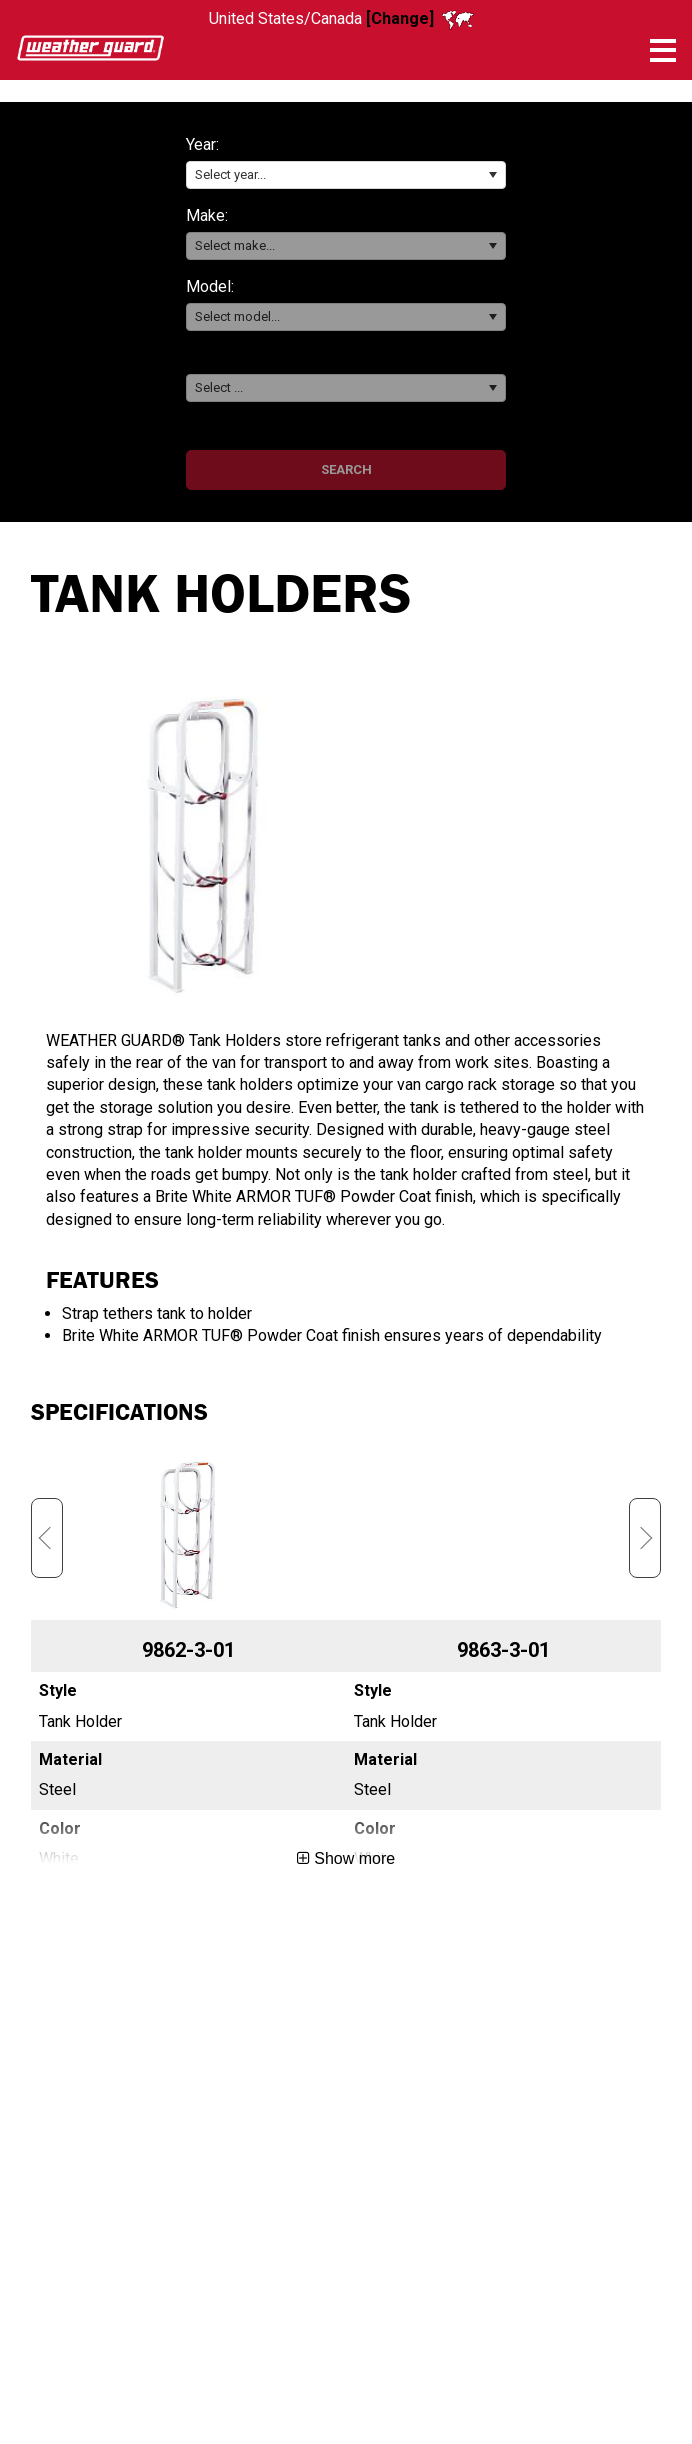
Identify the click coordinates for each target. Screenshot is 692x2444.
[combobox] (346, 175)
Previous (47, 1538)
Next (645, 1538)
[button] (492, 175)
